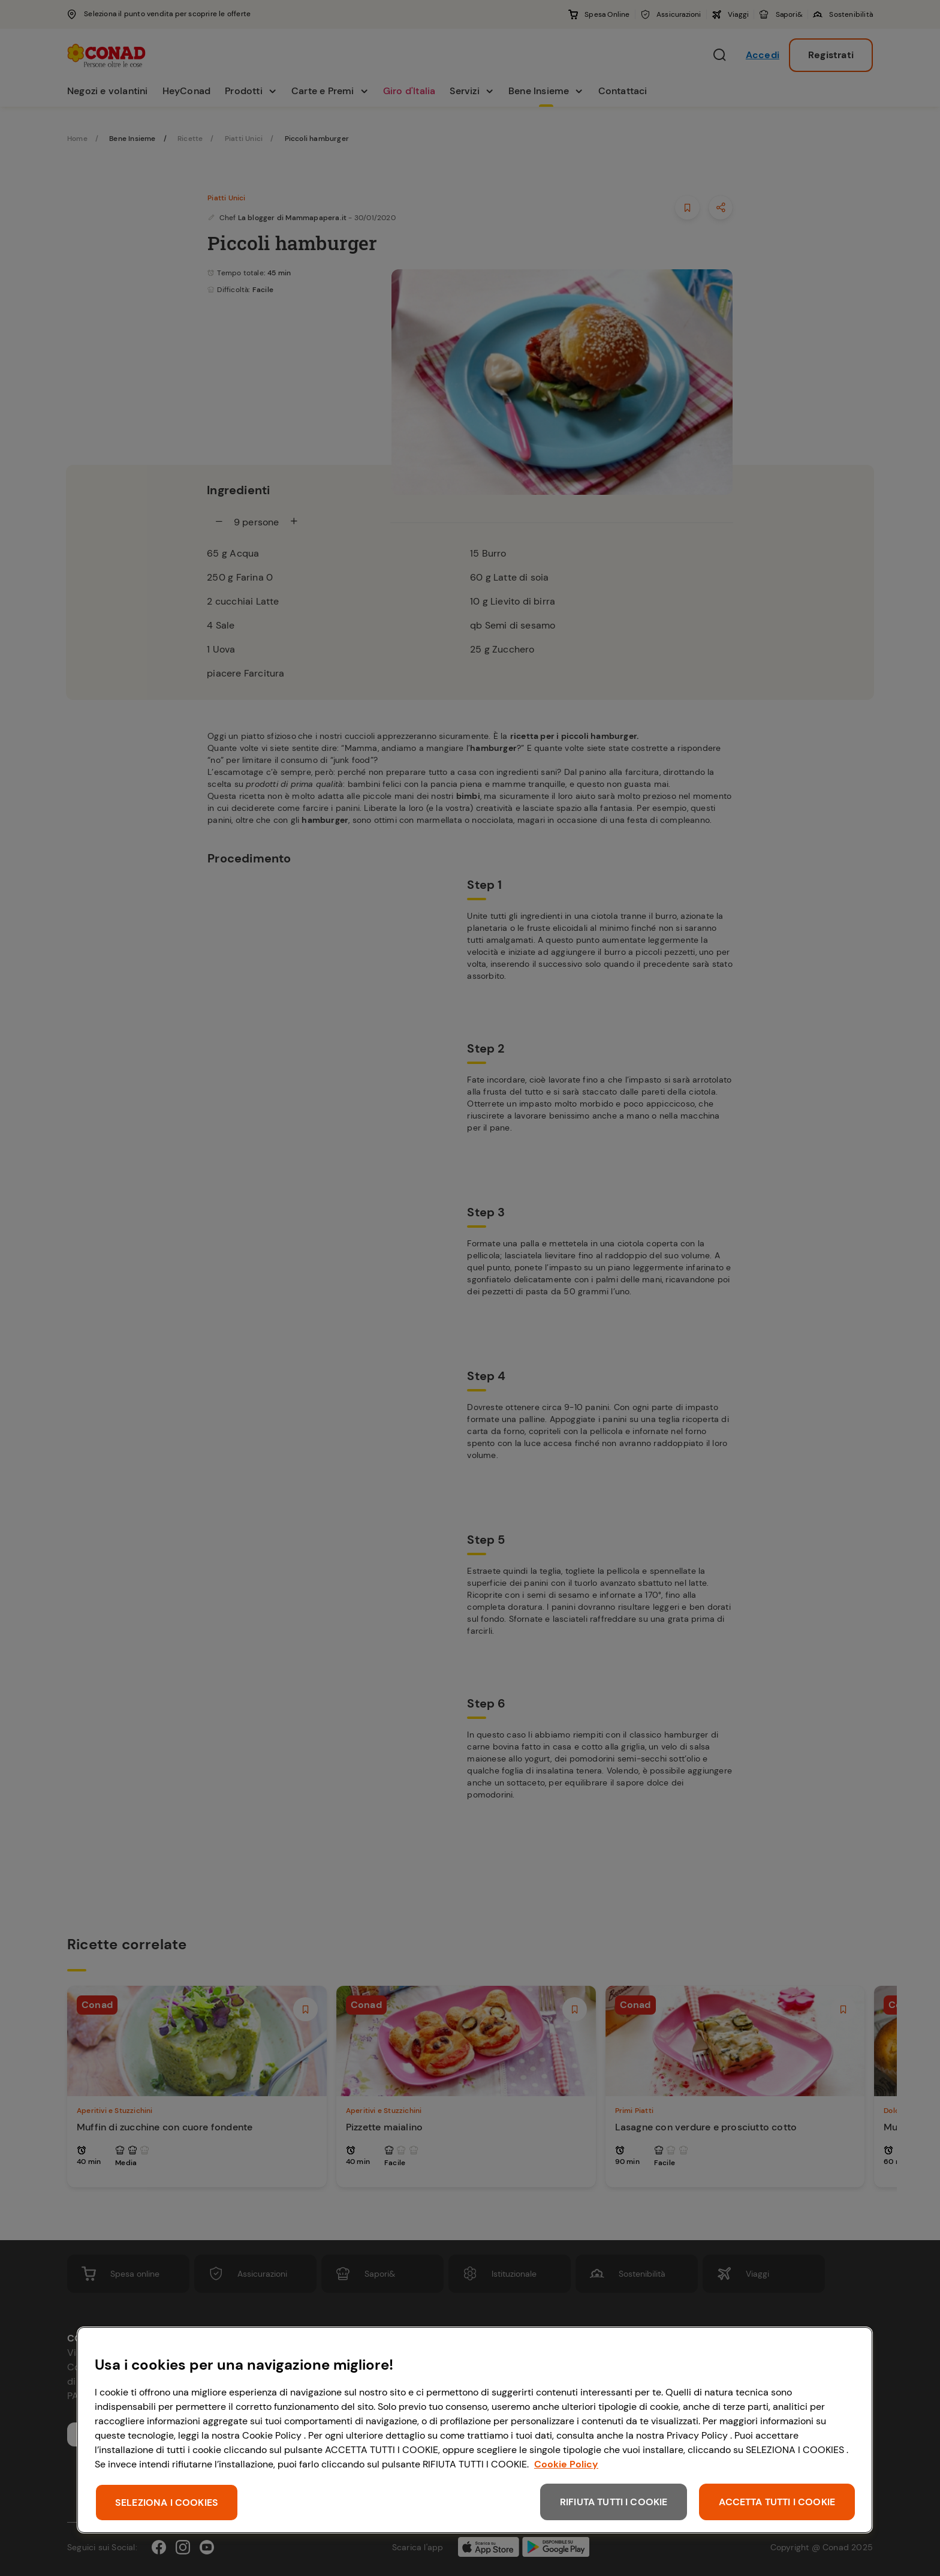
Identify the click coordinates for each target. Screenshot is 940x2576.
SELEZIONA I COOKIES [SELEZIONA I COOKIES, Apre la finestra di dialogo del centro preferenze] (166, 2502)
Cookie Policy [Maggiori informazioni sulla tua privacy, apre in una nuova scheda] (566, 2464)
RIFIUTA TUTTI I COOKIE (614, 2502)
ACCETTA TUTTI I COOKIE (777, 2502)
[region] (475, 2429)
